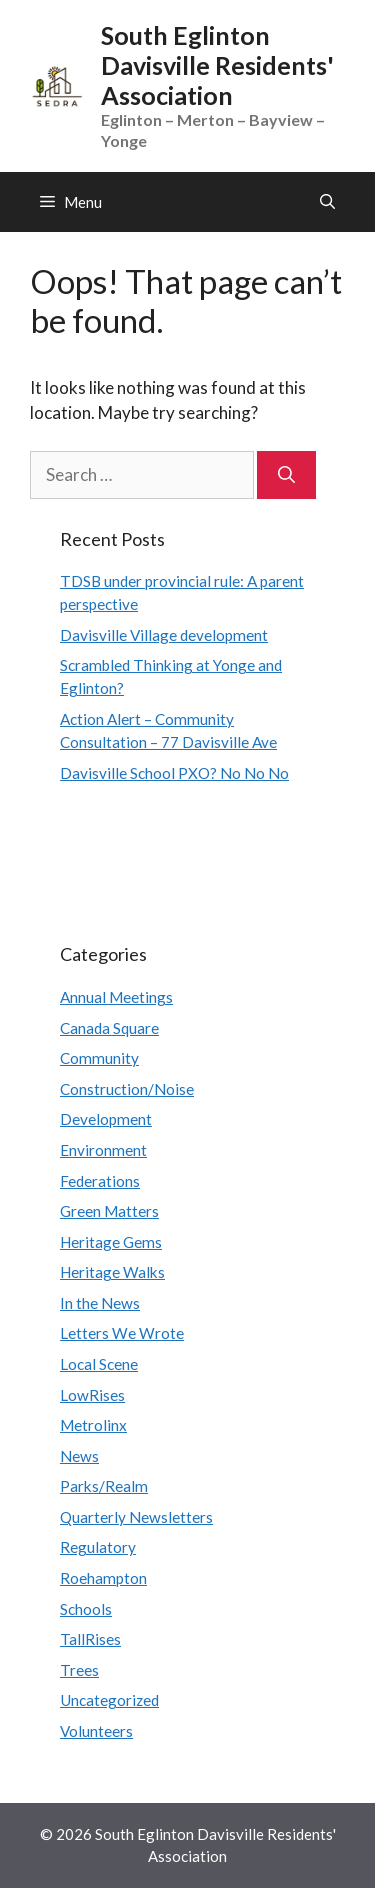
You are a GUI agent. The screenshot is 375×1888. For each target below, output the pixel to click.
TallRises (90, 1639)
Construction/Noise (127, 1089)
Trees (79, 1670)
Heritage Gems (111, 1242)
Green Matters (109, 1211)
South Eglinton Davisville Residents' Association (217, 65)
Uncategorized (109, 1700)
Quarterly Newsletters (136, 1517)
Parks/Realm (104, 1486)
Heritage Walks (112, 1272)
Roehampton (103, 1578)
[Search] (286, 475)
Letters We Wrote (122, 1333)
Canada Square (109, 1028)
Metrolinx (93, 1425)
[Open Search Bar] (327, 202)
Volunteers (96, 1731)
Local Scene (99, 1364)
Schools (86, 1609)
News (79, 1456)
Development (106, 1119)
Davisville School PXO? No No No (174, 773)
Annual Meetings (116, 997)
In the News (100, 1303)
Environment (103, 1150)
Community (99, 1058)
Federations (100, 1181)
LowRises (92, 1395)
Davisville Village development (164, 635)
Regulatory (98, 1547)
